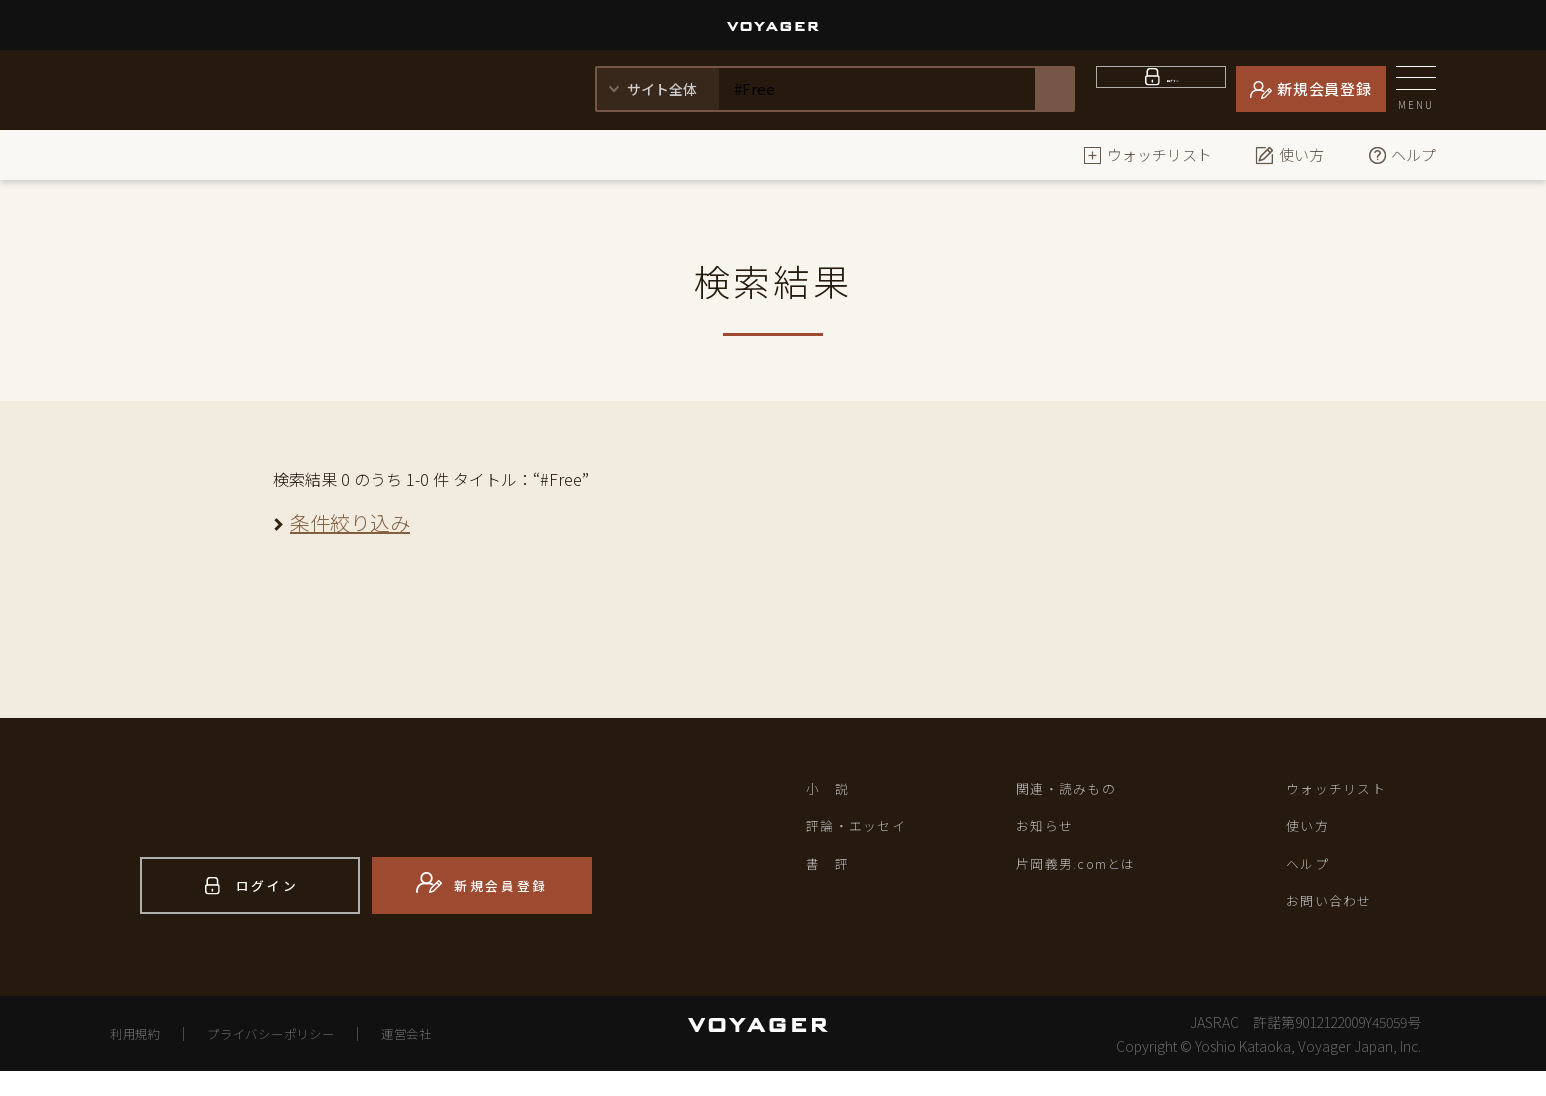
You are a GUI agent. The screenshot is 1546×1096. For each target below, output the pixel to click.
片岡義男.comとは (1090, 876)
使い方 (1289, 154)
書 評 (832, 876)
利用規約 (141, 1058)
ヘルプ (1401, 154)
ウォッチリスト (1147, 154)
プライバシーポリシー (295, 1058)
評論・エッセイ (867, 834)
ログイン (1173, 88)
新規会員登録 (1324, 88)
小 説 (832, 791)
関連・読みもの (1077, 791)
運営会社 (449, 1058)
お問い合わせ (1339, 918)
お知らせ (1051, 834)
